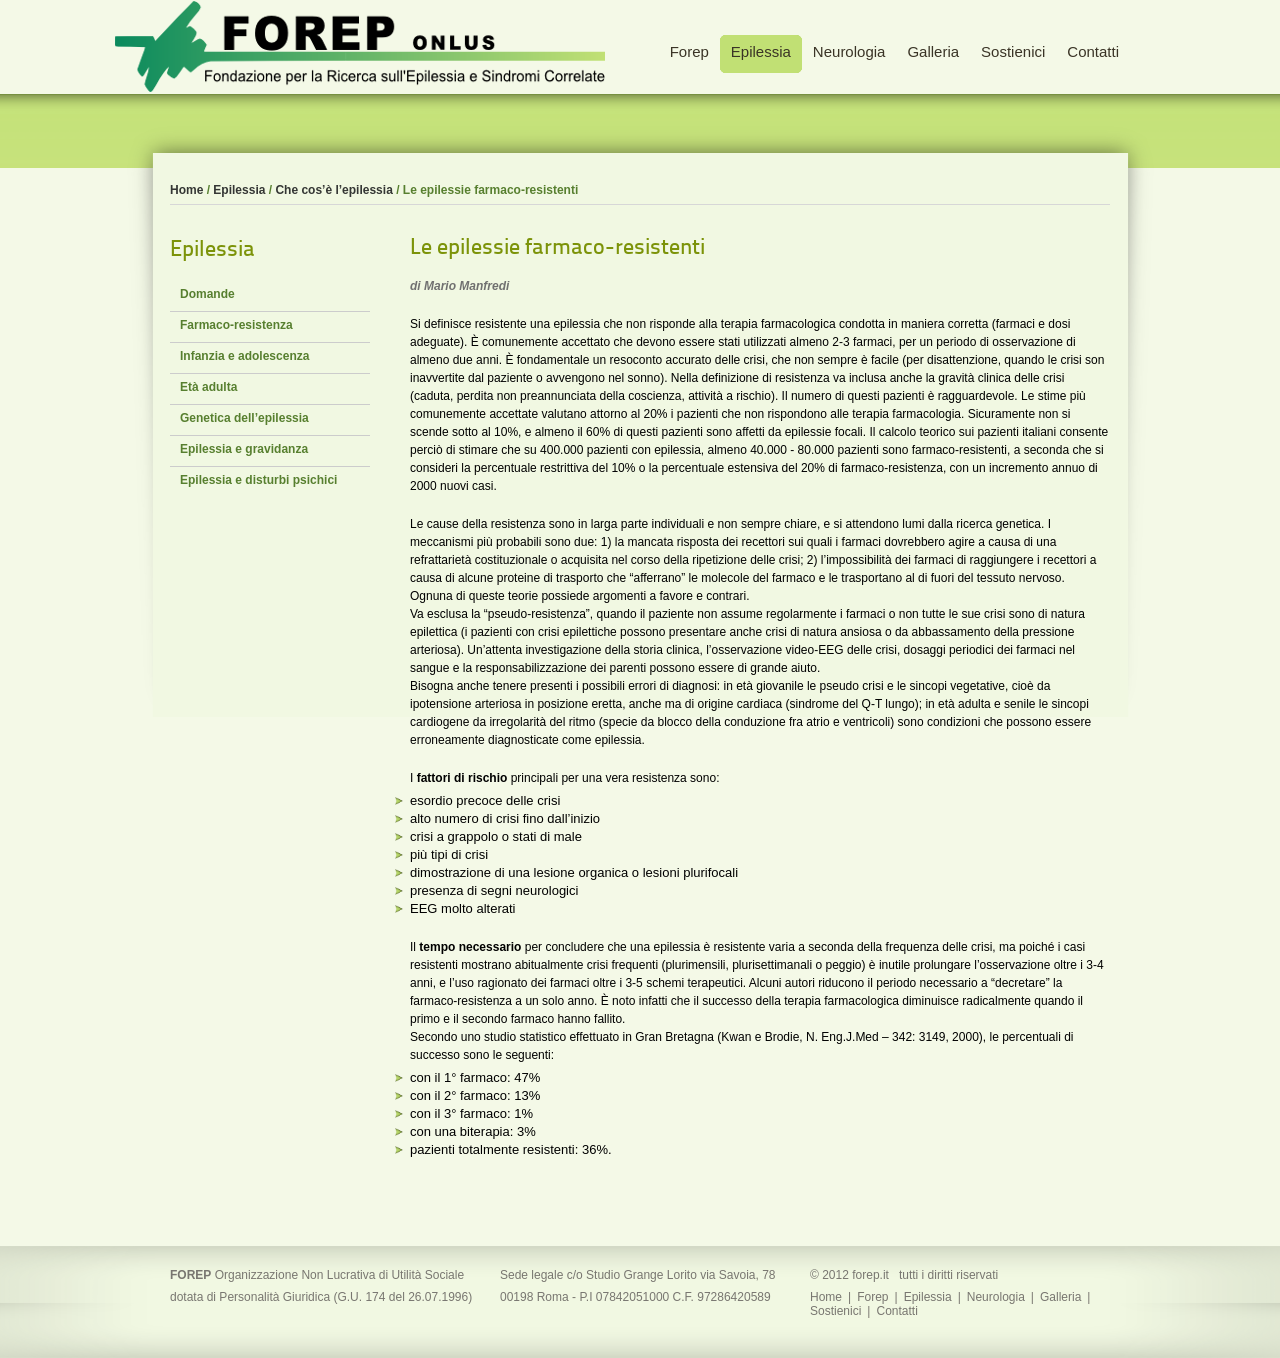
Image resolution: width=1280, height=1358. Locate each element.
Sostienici (835, 1311)
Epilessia (239, 190)
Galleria (1060, 1297)
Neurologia (996, 1297)
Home (186, 190)
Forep (872, 1297)
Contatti (896, 1311)
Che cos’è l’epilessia (333, 190)
